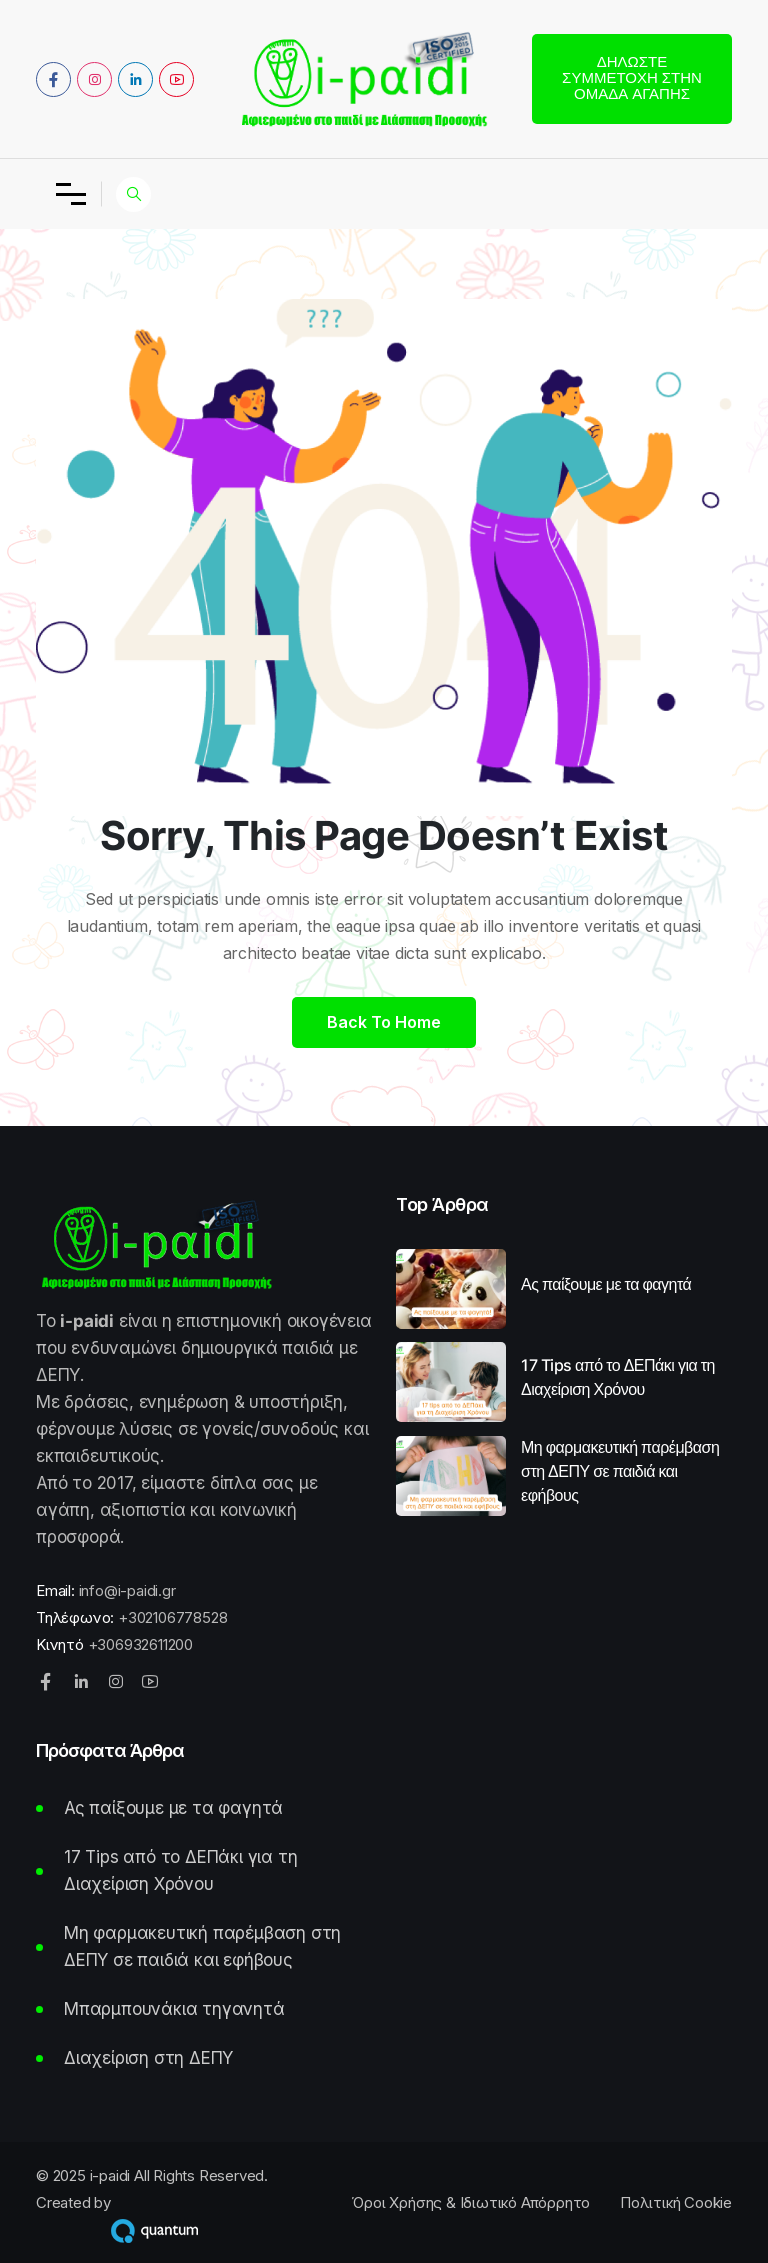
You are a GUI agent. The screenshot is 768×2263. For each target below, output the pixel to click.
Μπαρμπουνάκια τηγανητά (174, 2009)
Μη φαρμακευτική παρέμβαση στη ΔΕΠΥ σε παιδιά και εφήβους (620, 1471)
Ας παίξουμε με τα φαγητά (606, 1284)
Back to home (384, 1022)
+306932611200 (140, 1644)
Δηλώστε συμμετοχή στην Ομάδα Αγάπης (632, 77)
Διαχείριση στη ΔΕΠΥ (148, 2058)
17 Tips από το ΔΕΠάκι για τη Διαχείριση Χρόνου (618, 1377)
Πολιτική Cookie (676, 2202)
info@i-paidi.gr (127, 1590)
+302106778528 (172, 1617)
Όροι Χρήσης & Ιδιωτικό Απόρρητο (470, 2202)
